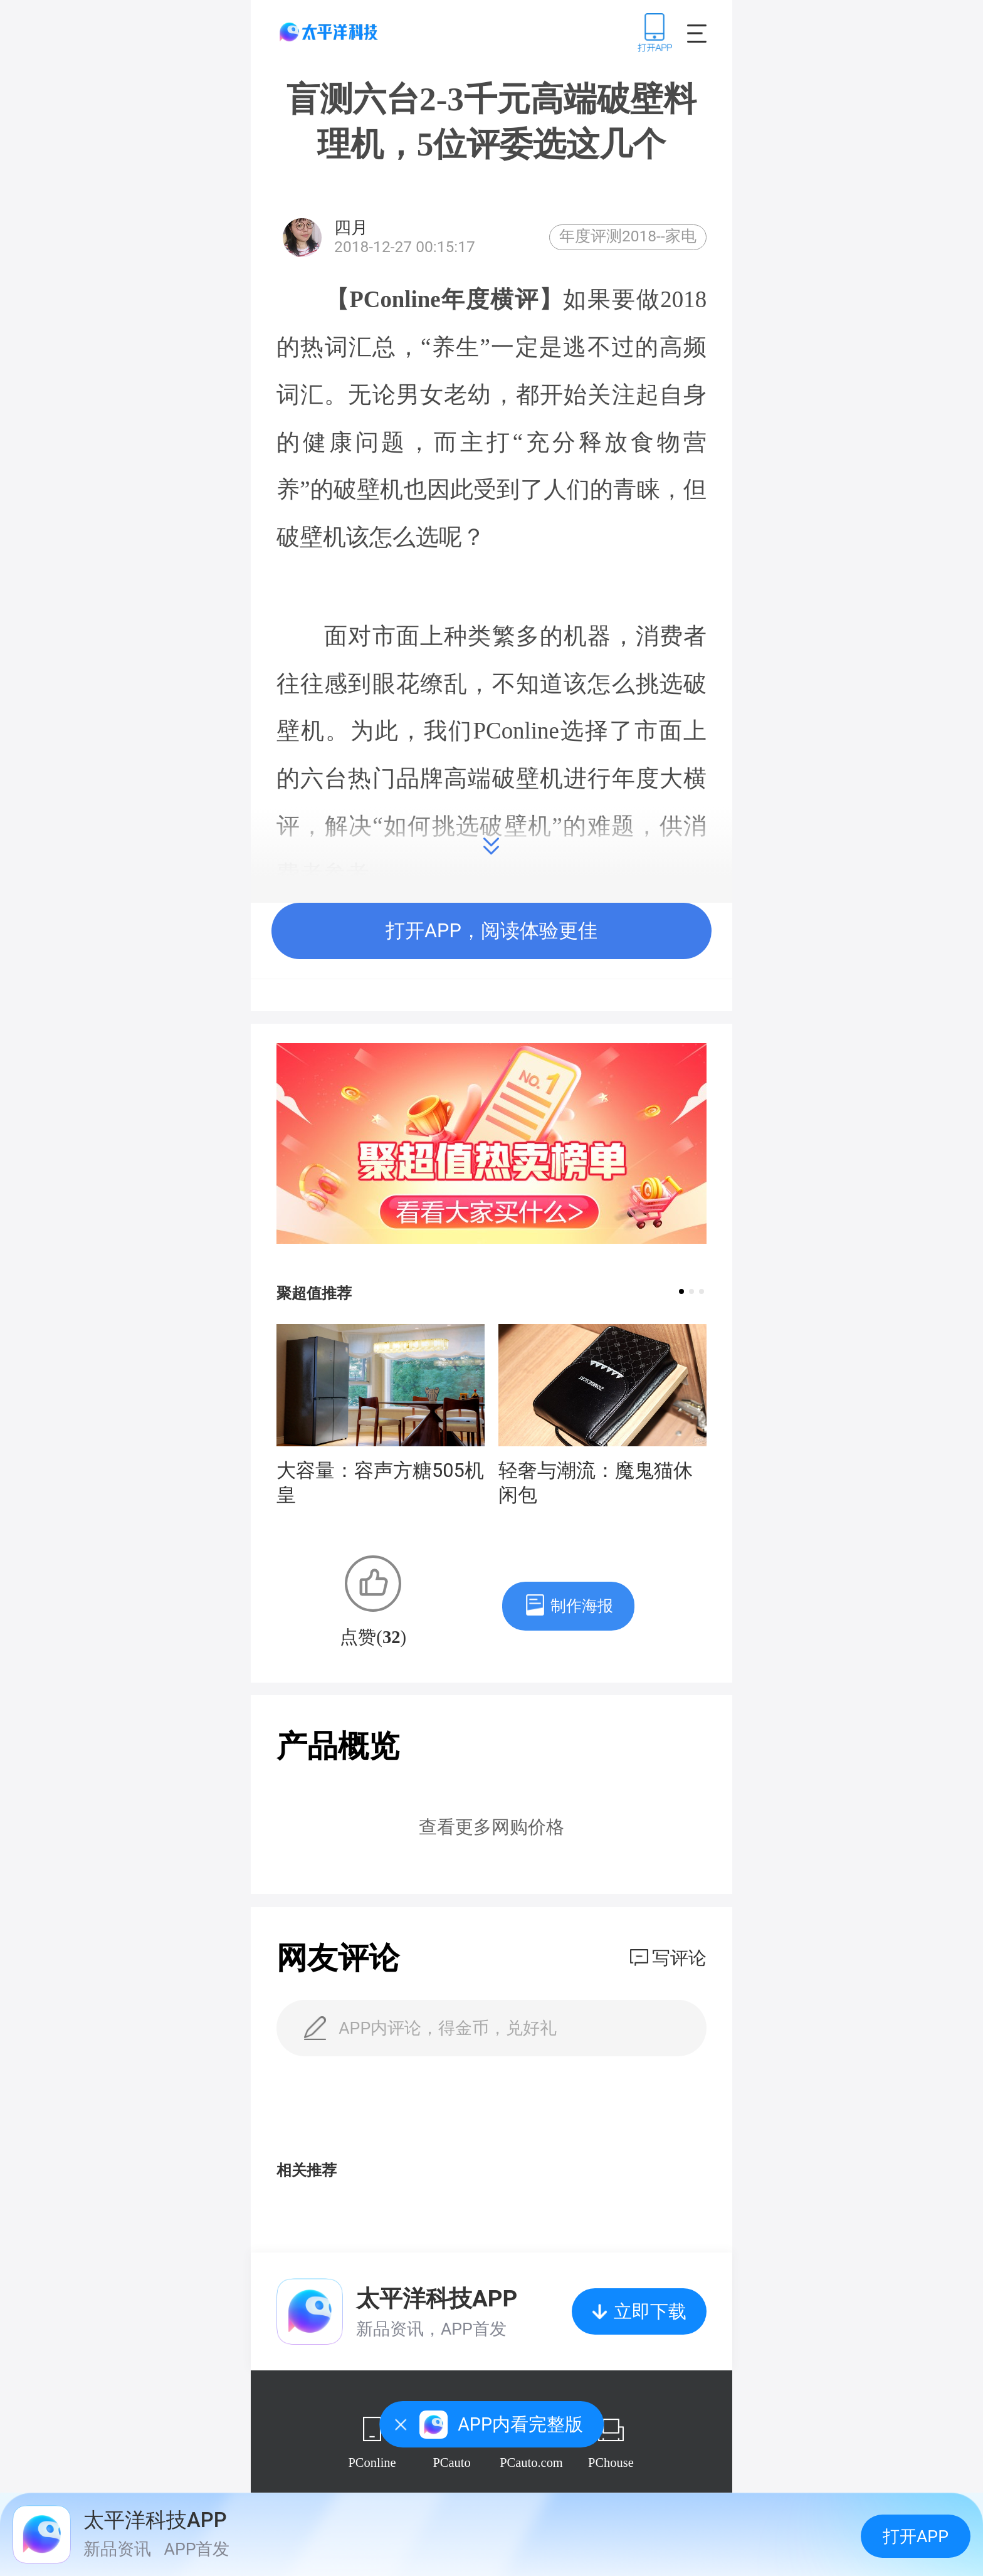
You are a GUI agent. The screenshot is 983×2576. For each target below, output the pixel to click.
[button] (681, 1291)
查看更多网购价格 (491, 1826)
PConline (372, 2462)
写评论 (679, 1958)
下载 (655, 32)
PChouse (611, 2462)
